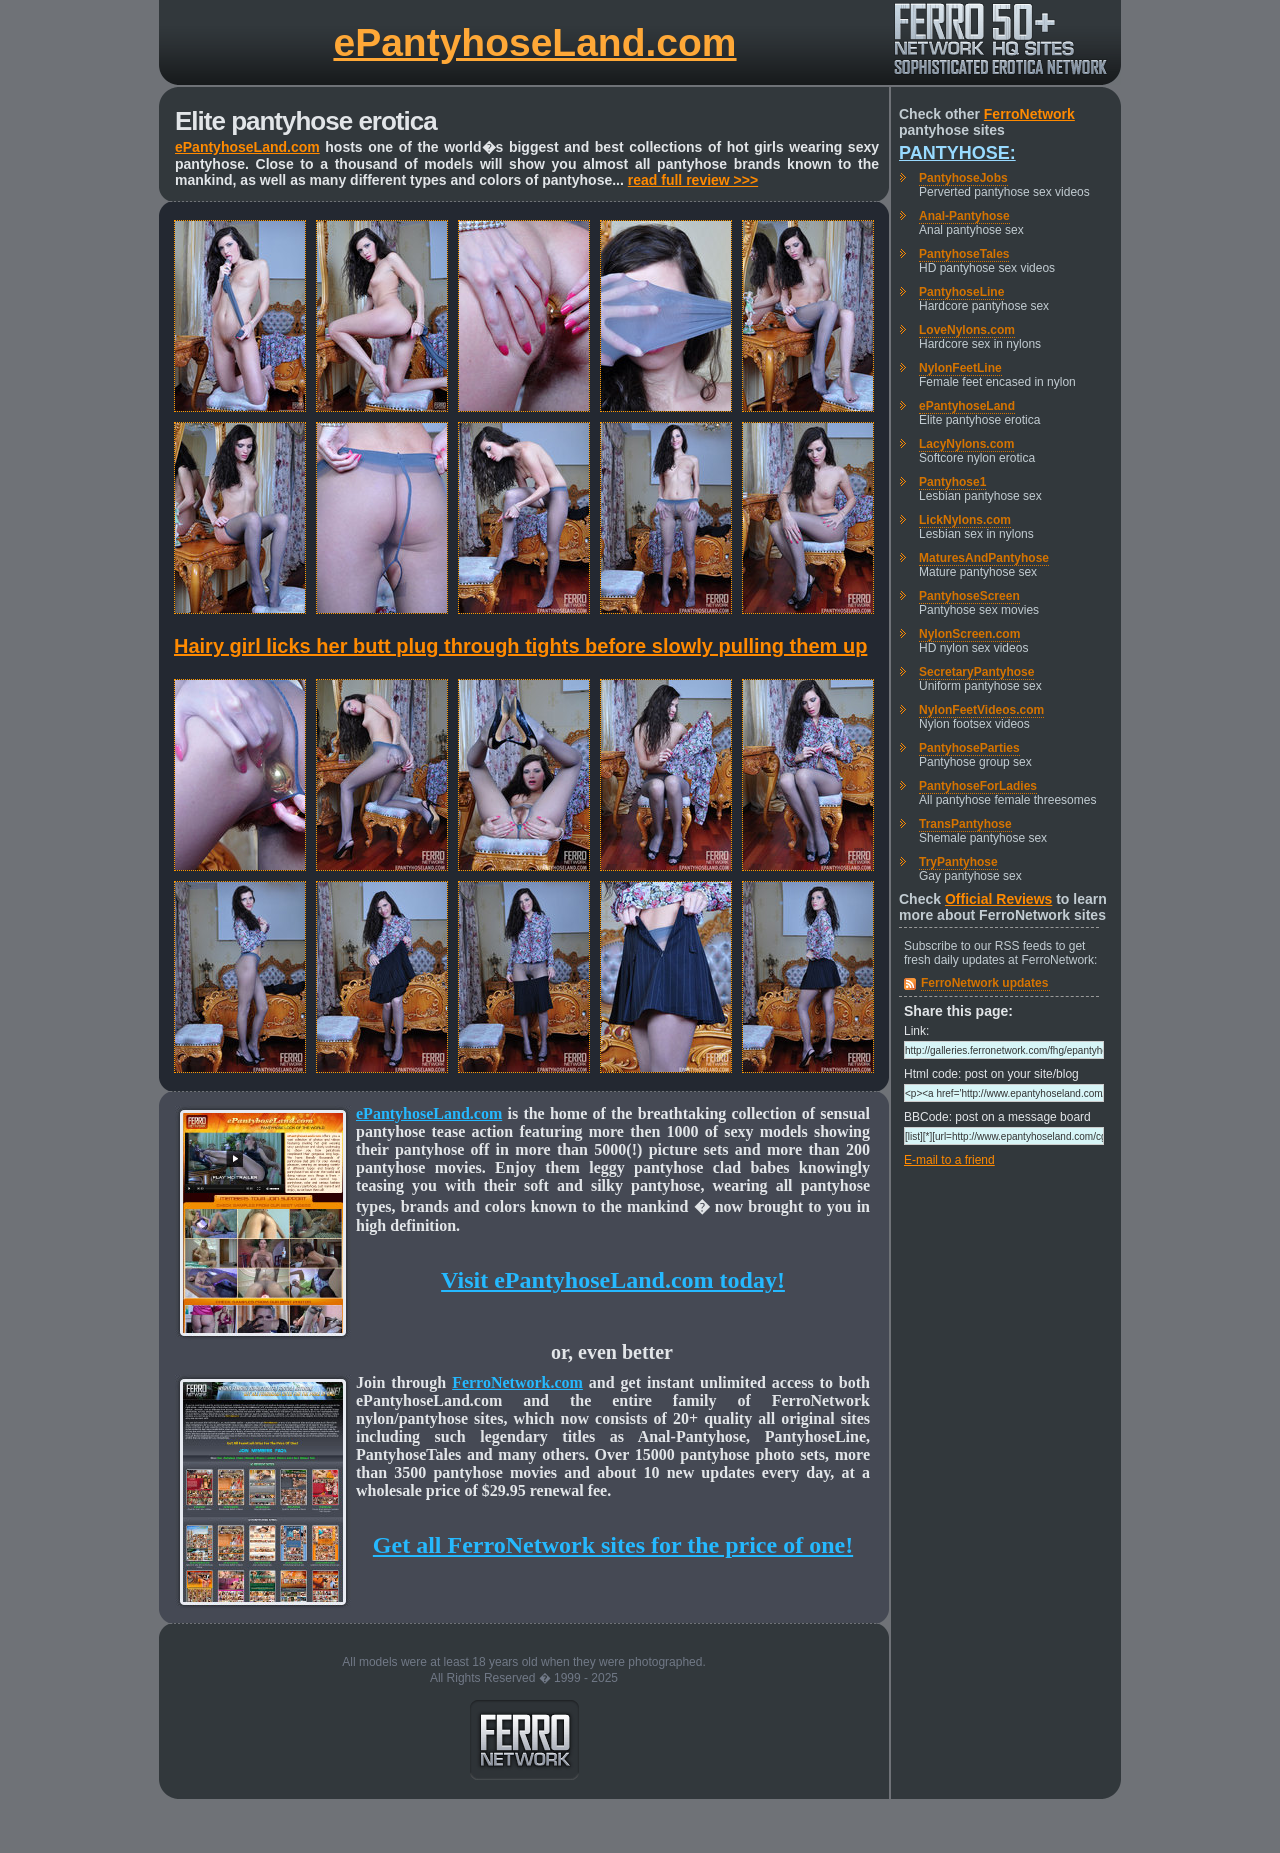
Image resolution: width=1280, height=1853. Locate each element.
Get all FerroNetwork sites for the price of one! (613, 1545)
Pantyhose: (957, 153)
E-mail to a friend (949, 1160)
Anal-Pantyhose (964, 216)
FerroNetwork (1029, 114)
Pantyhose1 (952, 482)
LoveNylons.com (967, 330)
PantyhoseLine (961, 292)
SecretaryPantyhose (976, 672)
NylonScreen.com (969, 634)
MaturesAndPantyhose (984, 558)
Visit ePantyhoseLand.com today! (613, 1280)
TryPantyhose (958, 862)
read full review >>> (693, 180)
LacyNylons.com (966, 444)
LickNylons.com (965, 520)
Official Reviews (998, 899)
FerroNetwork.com (517, 1382)
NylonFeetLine (960, 368)
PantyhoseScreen (969, 596)
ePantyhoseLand (967, 406)
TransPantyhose (965, 824)
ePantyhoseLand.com (534, 42)
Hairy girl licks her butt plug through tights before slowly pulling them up (520, 646)
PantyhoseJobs (963, 178)
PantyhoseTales (964, 254)
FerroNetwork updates (984, 983)
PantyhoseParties (969, 748)
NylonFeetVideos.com (981, 710)
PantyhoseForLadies (978, 786)
